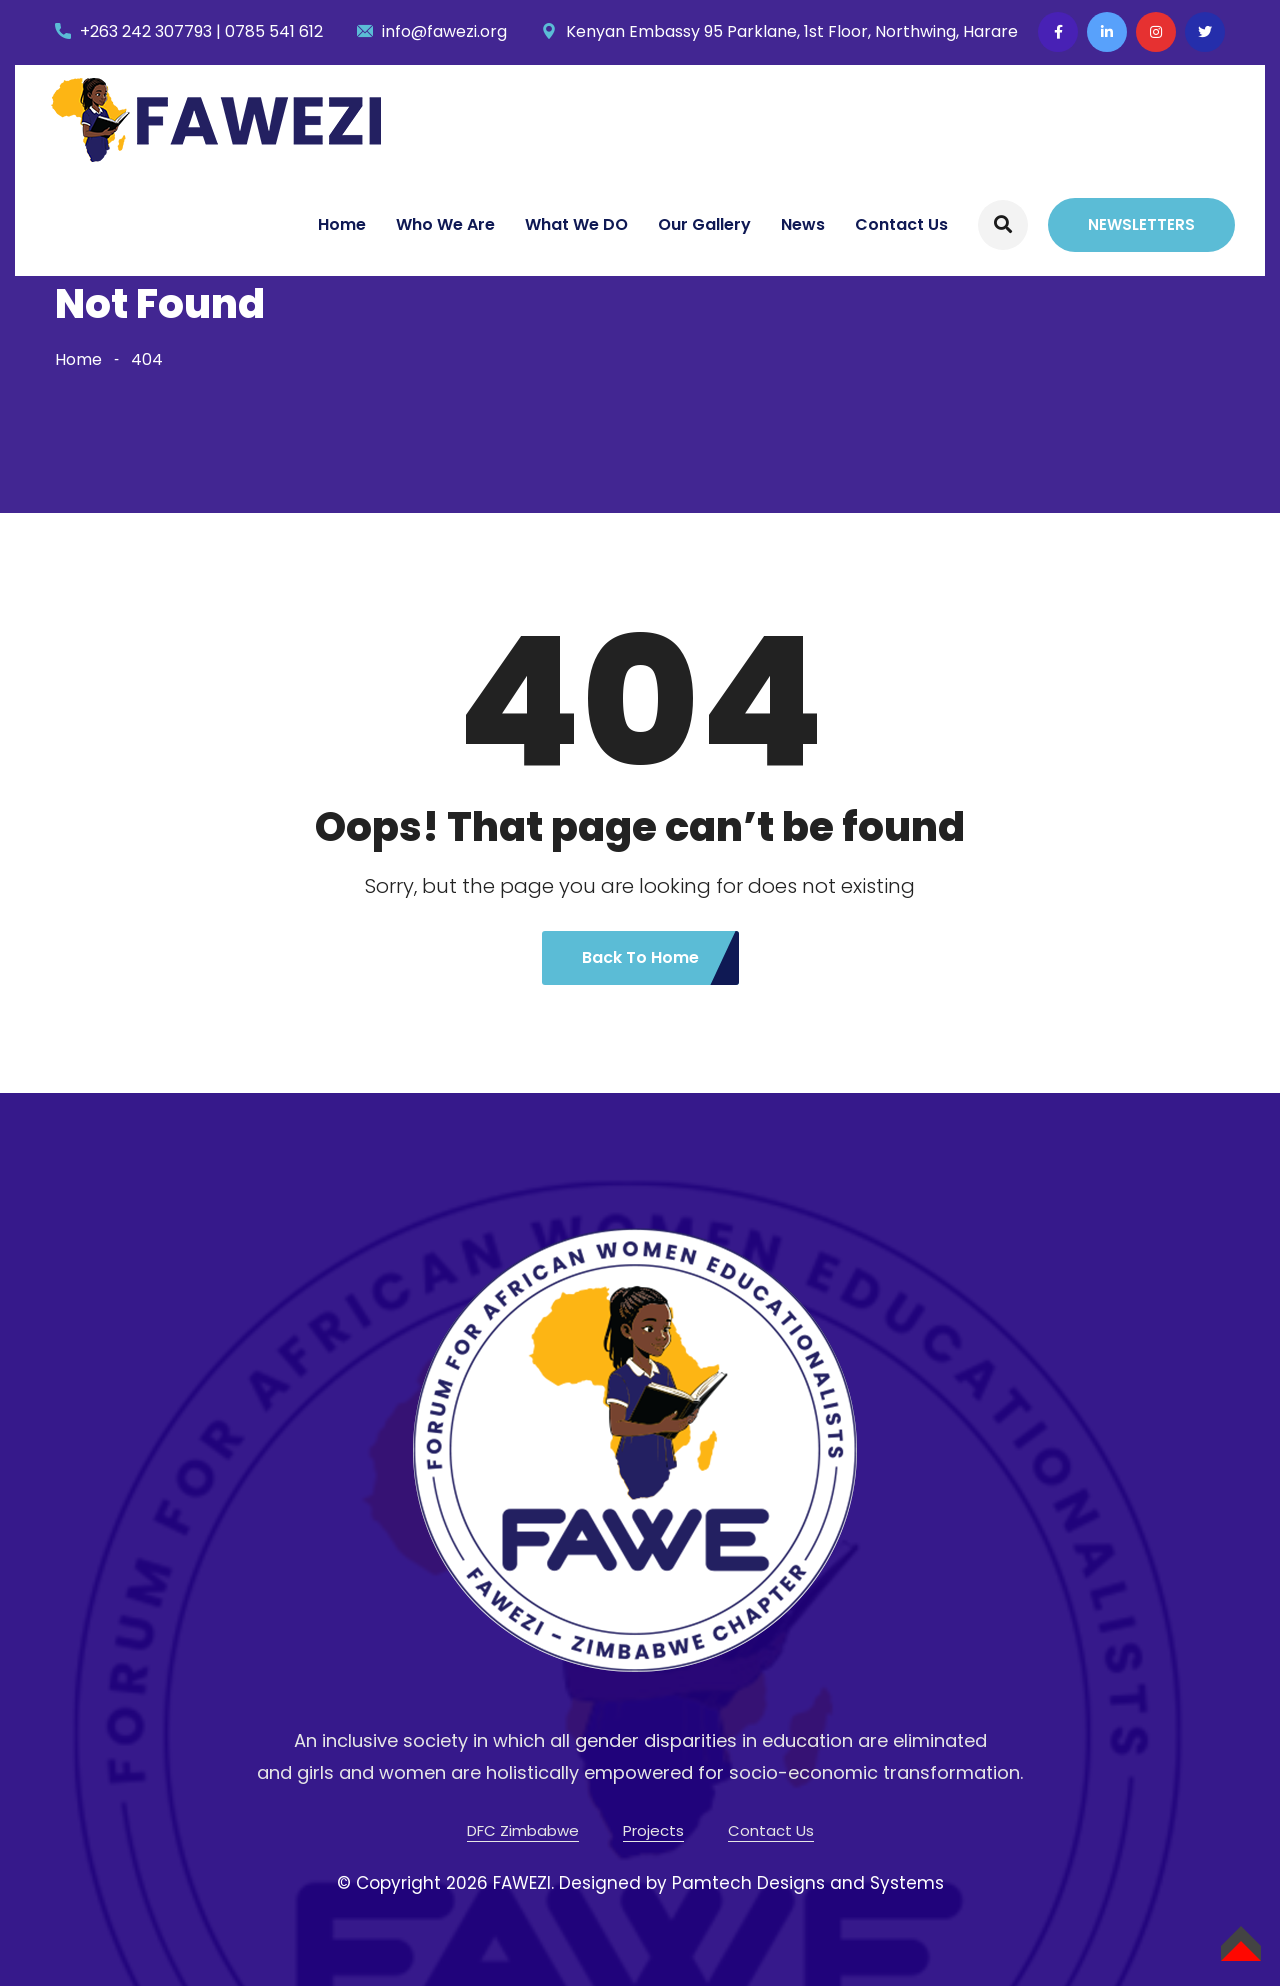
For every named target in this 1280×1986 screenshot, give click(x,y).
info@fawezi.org (444, 31)
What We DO (576, 224)
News (803, 224)
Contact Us (901, 224)
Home (342, 224)
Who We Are (445, 224)
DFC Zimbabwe (523, 1830)
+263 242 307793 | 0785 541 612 (201, 31)
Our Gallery (704, 224)
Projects (653, 1830)
